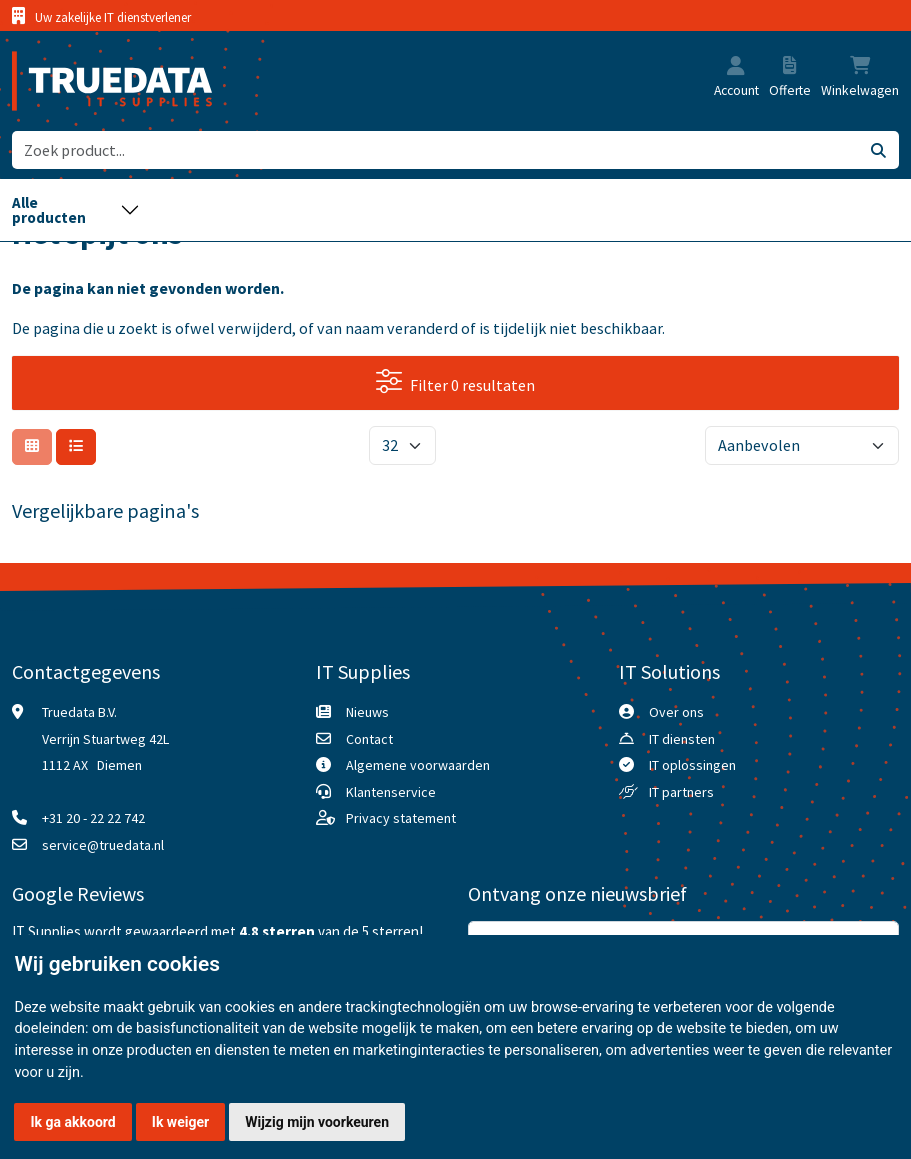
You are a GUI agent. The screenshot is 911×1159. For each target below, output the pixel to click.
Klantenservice (391, 792)
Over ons (676, 712)
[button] (736, 67)
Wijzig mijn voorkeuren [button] (317, 1122)
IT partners (681, 792)
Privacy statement (401, 818)
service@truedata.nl (103, 845)
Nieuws (367, 712)
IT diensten (682, 739)
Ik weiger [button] (180, 1122)
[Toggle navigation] (76, 210)
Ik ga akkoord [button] (73, 1122)
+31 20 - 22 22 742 (93, 818)
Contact (369, 739)
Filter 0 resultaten (455, 382)
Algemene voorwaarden (418, 765)
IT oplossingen (692, 765)
